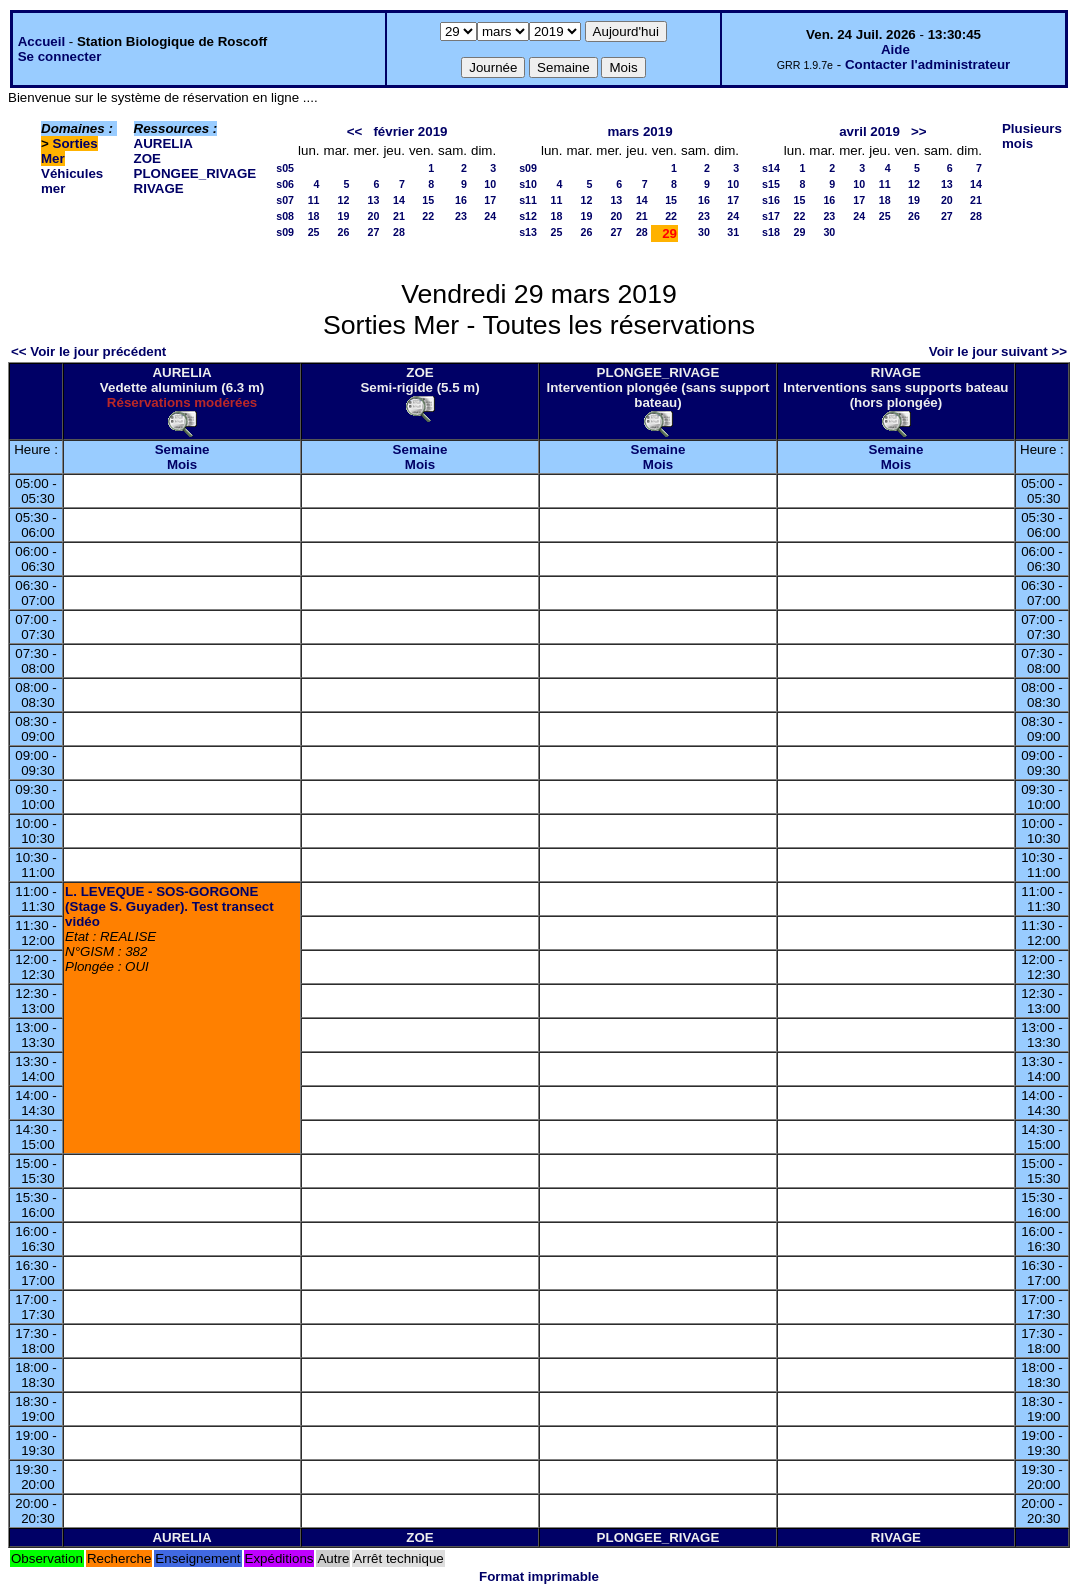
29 (799, 232)
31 (733, 232)
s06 (285, 184)
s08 (285, 216)
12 (344, 200)
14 (399, 200)
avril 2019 (869, 131)
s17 (771, 216)
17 (490, 200)
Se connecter (60, 56)
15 (428, 200)
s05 (285, 168)
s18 (771, 232)
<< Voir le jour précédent (88, 351)
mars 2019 (639, 131)
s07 (285, 200)
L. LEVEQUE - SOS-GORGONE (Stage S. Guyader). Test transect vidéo (169, 906)
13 (374, 200)
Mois (182, 464)
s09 (285, 232)
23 (461, 216)
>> (919, 131)
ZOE (147, 158)
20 (374, 216)
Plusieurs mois (1032, 136)
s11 (528, 200)
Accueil (41, 41)
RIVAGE (159, 188)
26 (344, 232)
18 (314, 216)
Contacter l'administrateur (927, 64)
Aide (895, 49)
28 (399, 232)
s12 (528, 216)
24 (490, 216)
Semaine (182, 449)
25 (314, 232)
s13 (528, 232)
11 (314, 200)
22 (428, 216)
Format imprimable (539, 1576)
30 (704, 232)
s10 (528, 184)
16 (461, 200)
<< (355, 131)
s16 (771, 200)
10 (490, 184)
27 (374, 232)
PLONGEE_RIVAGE (195, 173)
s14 (771, 168)
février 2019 (410, 131)
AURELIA (163, 143)
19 (344, 216)
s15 (771, 184)
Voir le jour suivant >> (998, 351)
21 (399, 216)
